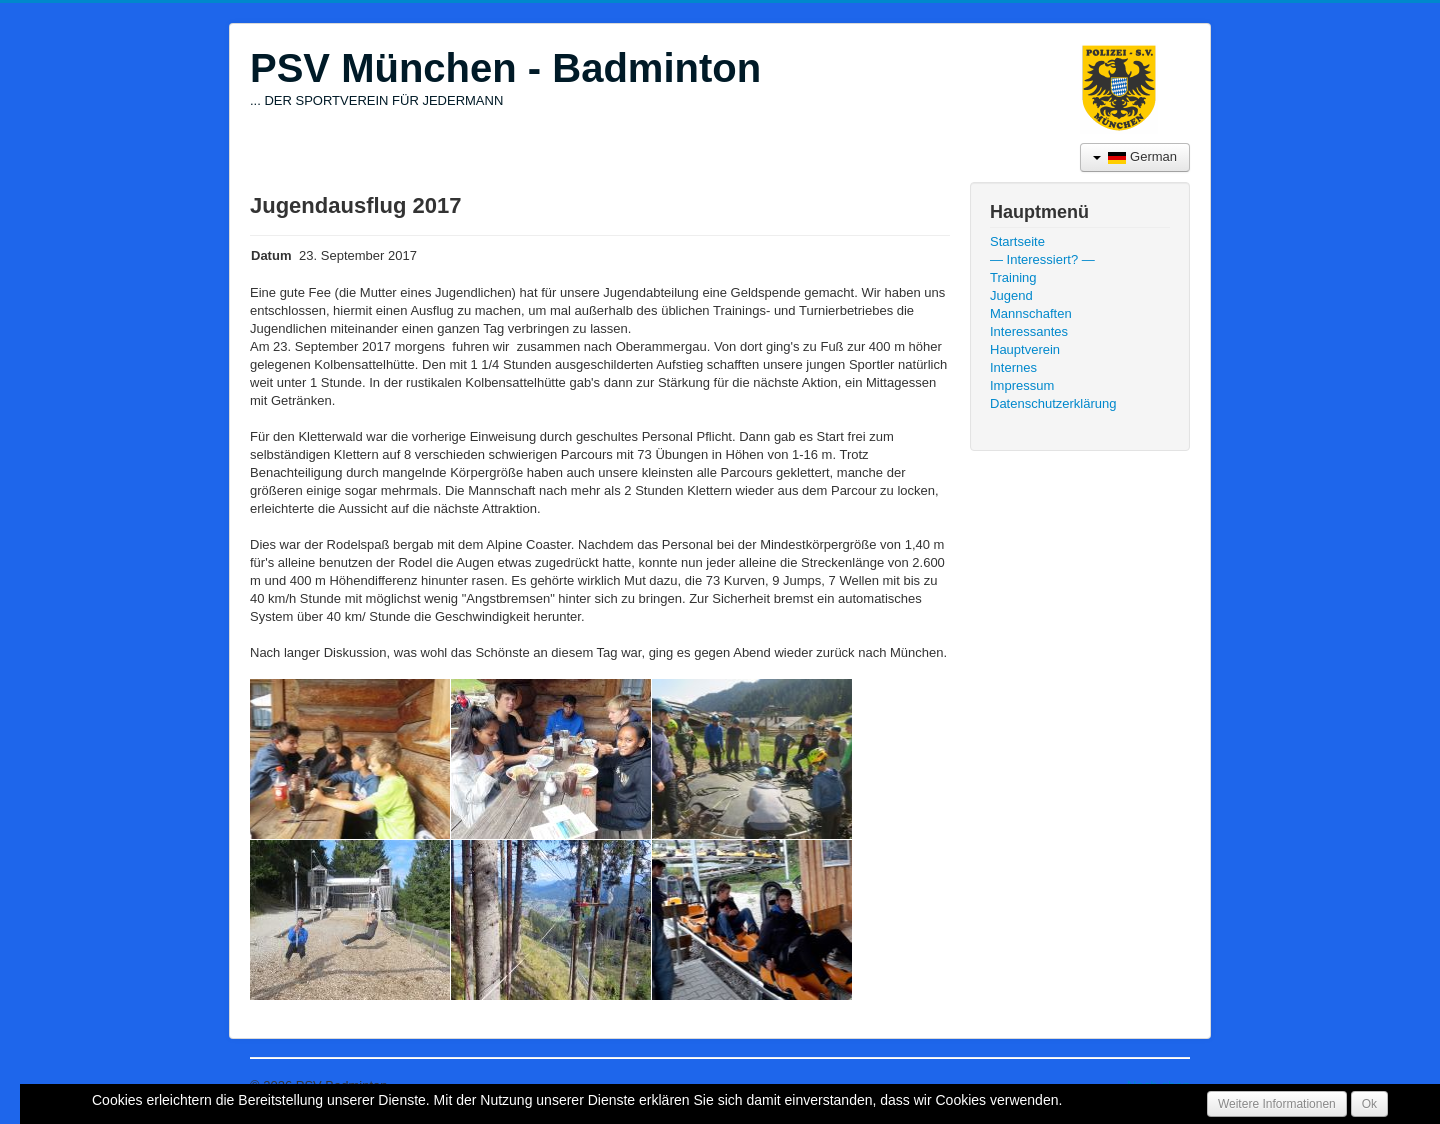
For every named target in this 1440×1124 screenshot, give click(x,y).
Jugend (1011, 295)
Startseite (1017, 241)
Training (1013, 277)
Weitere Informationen (1277, 1104)
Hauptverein (1025, 349)
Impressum (1022, 385)
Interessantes (1029, 331)
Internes (1013, 367)
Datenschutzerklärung (1053, 403)
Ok (1369, 1104)
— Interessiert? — (1042, 259)
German (1135, 156)
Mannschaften (1031, 313)
